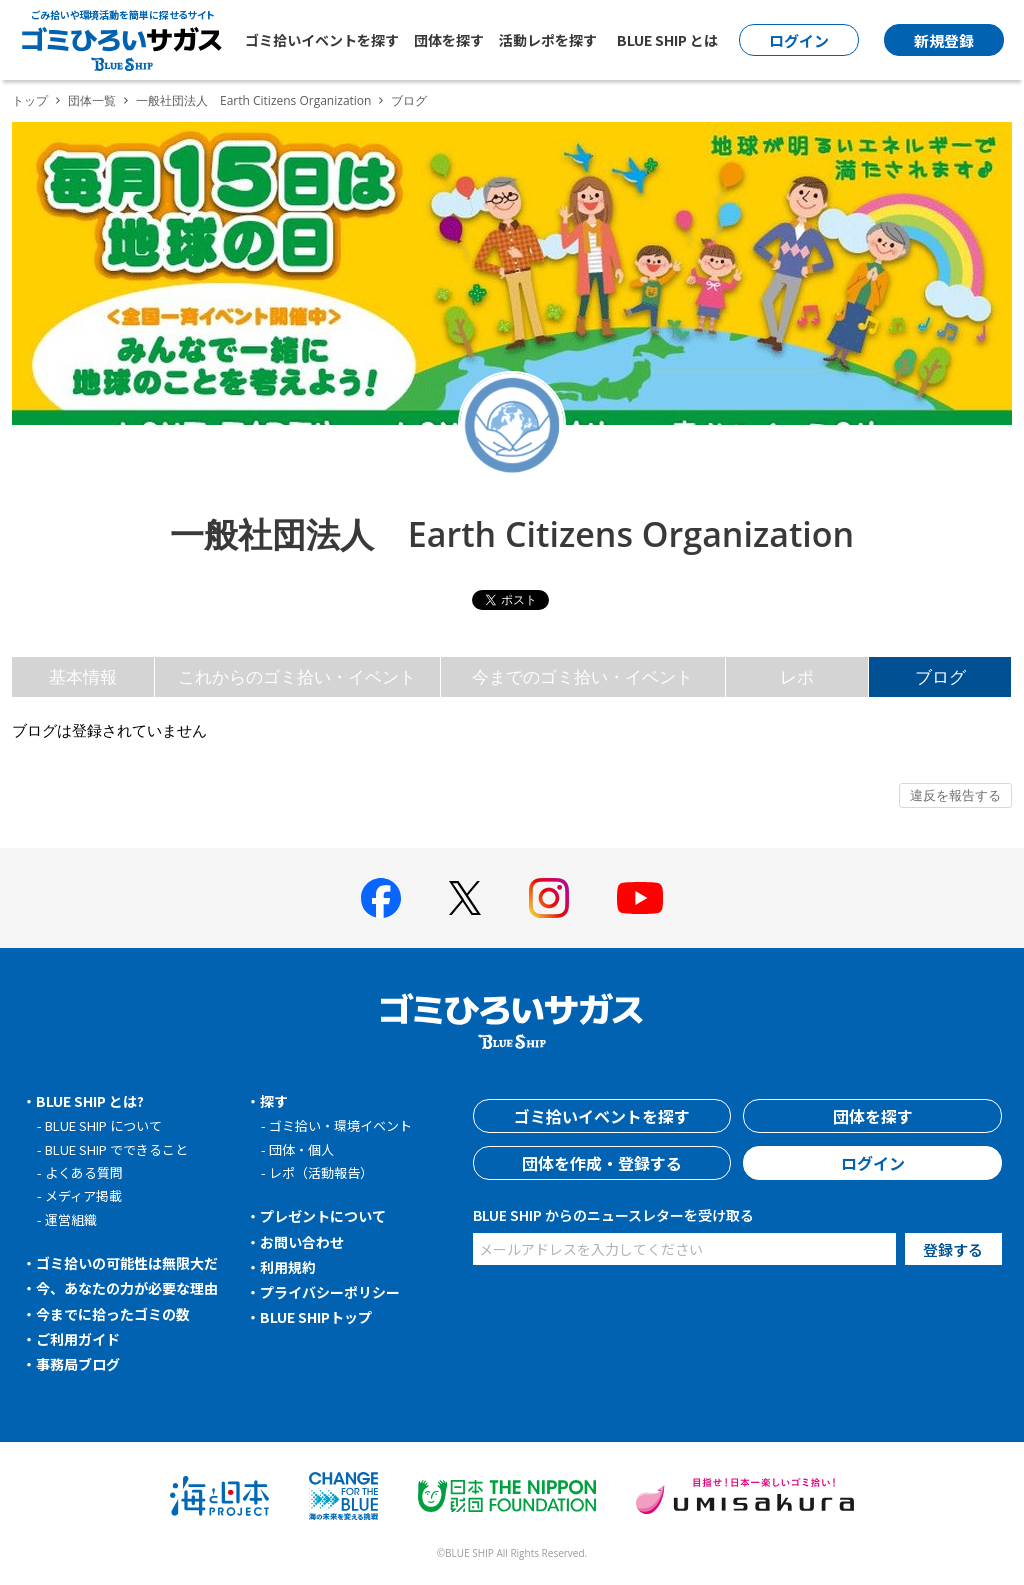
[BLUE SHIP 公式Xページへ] (465, 897)
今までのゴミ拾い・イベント (582, 676)
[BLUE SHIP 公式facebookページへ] (381, 898)
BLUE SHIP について (103, 1125)
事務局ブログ (78, 1364)
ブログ (940, 676)
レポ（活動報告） (321, 1172)
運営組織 (71, 1219)
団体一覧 (92, 100)
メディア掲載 (83, 1195)
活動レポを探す (548, 40)
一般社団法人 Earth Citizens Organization (253, 100)
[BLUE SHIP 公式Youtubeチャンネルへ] (640, 898)
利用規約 (288, 1267)
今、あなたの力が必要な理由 (127, 1288)
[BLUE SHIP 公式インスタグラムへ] (549, 898)
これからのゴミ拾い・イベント (297, 676)
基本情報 (83, 676)
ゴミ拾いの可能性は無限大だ (127, 1263)
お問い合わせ (302, 1242)
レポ (797, 676)
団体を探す (449, 40)
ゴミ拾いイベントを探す (322, 40)
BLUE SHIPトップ (316, 1317)
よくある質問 (84, 1172)
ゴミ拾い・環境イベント (340, 1125)
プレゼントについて (323, 1216)
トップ (30, 100)
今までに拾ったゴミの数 (113, 1314)
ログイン (873, 1163)
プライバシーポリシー (330, 1292)
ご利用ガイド (78, 1339)
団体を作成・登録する (602, 1163)
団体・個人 (301, 1149)
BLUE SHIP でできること (116, 1149)
